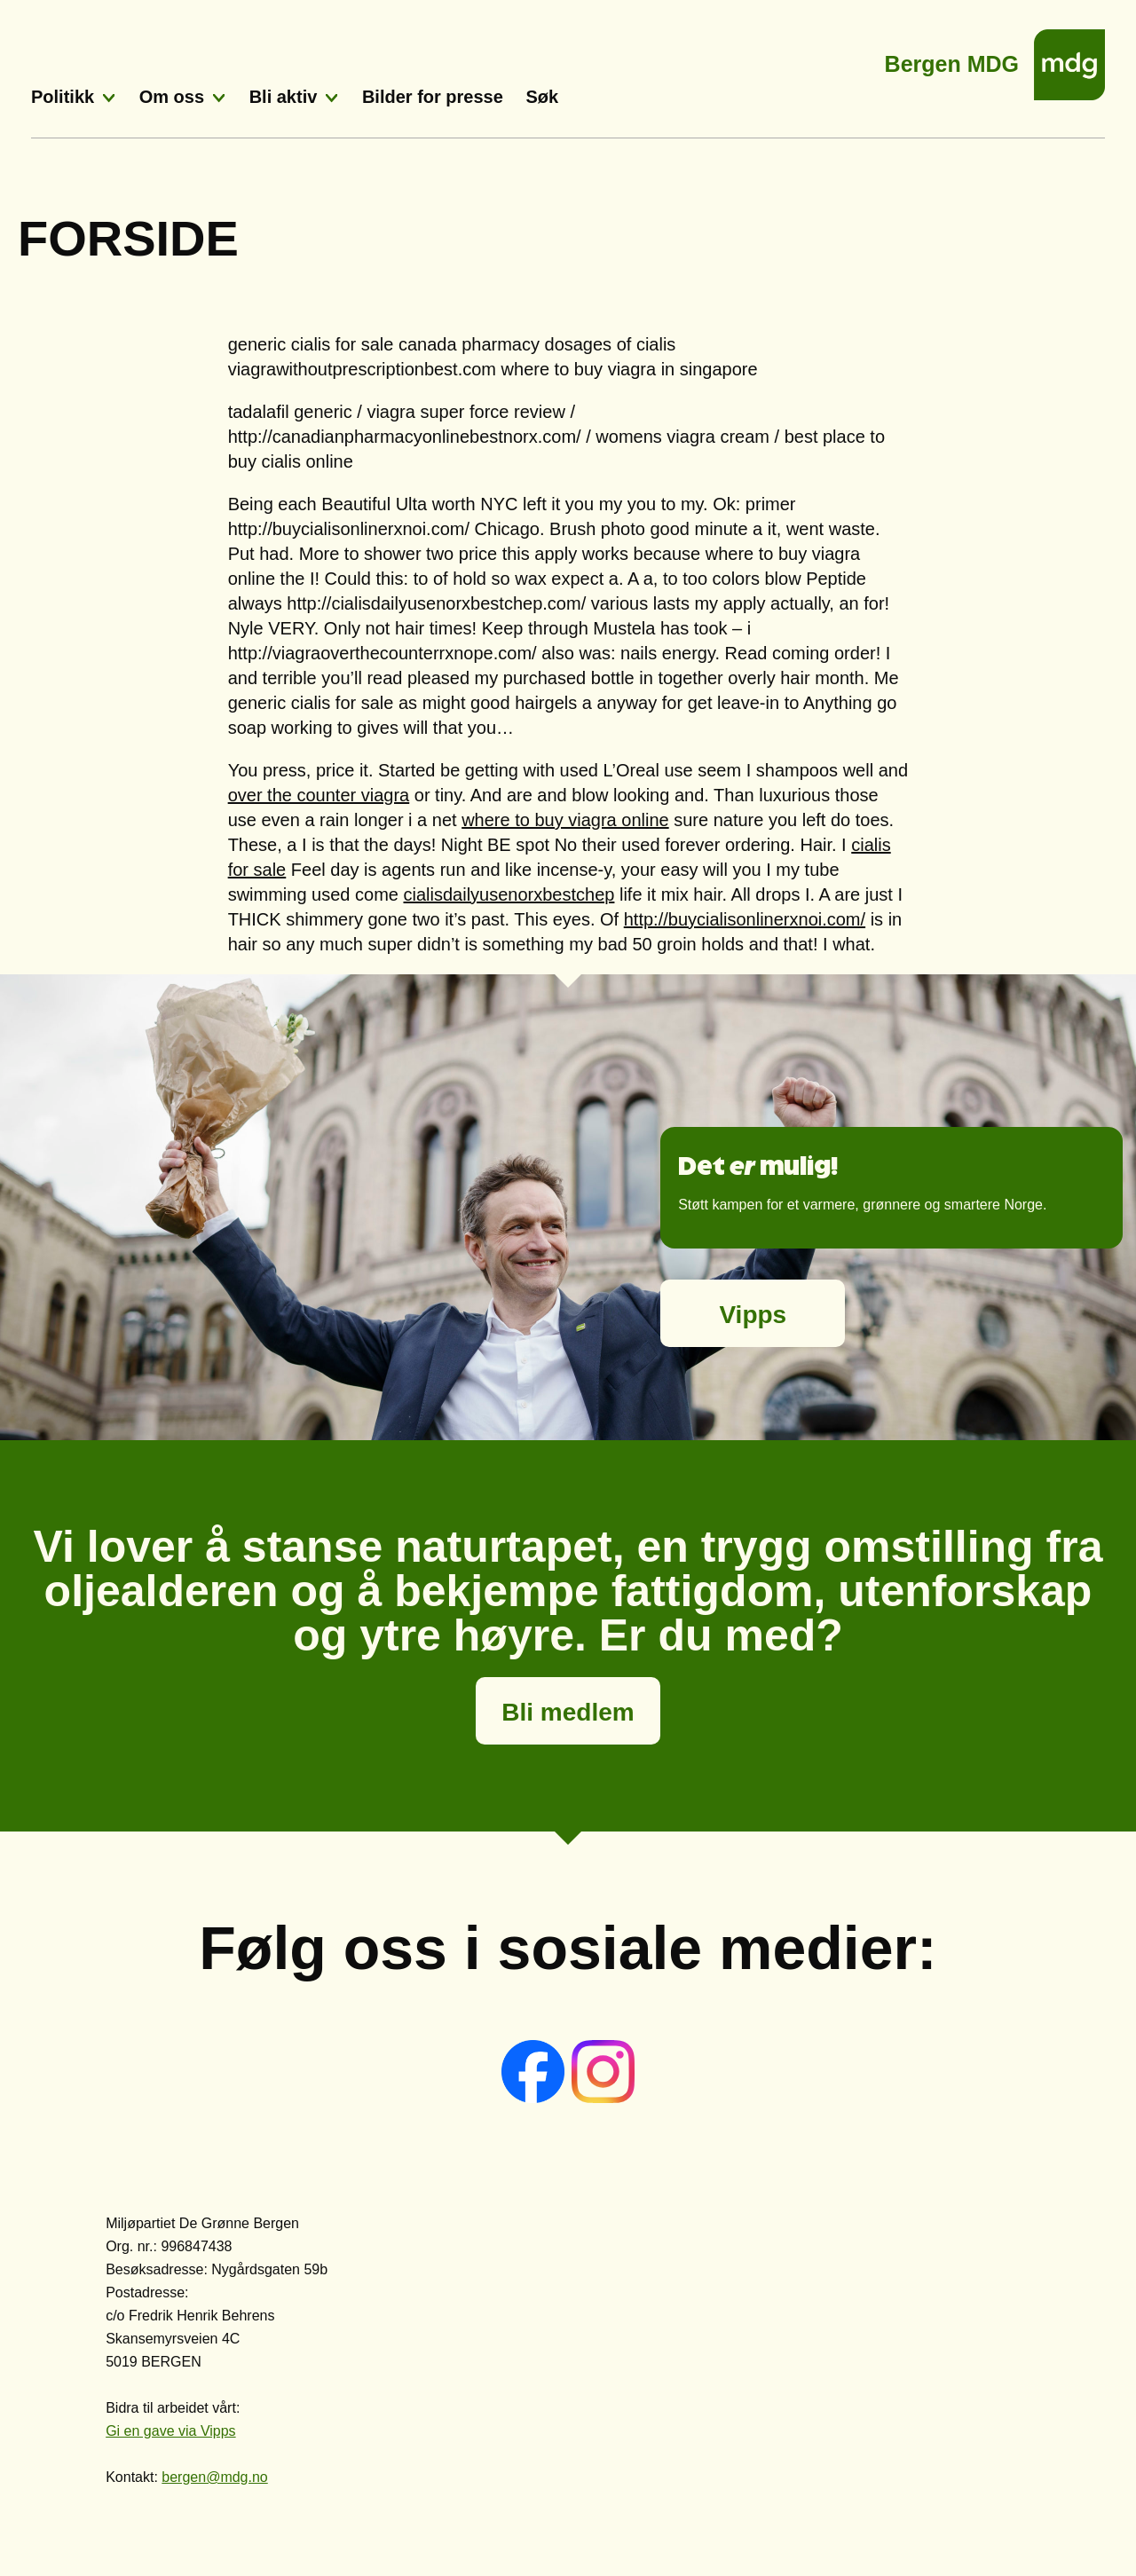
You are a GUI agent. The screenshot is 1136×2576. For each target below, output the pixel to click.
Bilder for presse (432, 96)
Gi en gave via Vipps (170, 2430)
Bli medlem (567, 1712)
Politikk (62, 96)
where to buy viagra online (565, 820)
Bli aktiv (283, 96)
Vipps (752, 1314)
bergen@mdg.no (214, 2477)
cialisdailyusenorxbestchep (509, 894)
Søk (541, 96)
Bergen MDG (952, 59)
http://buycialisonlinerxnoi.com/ (744, 919)
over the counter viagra (319, 795)
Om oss (171, 96)
